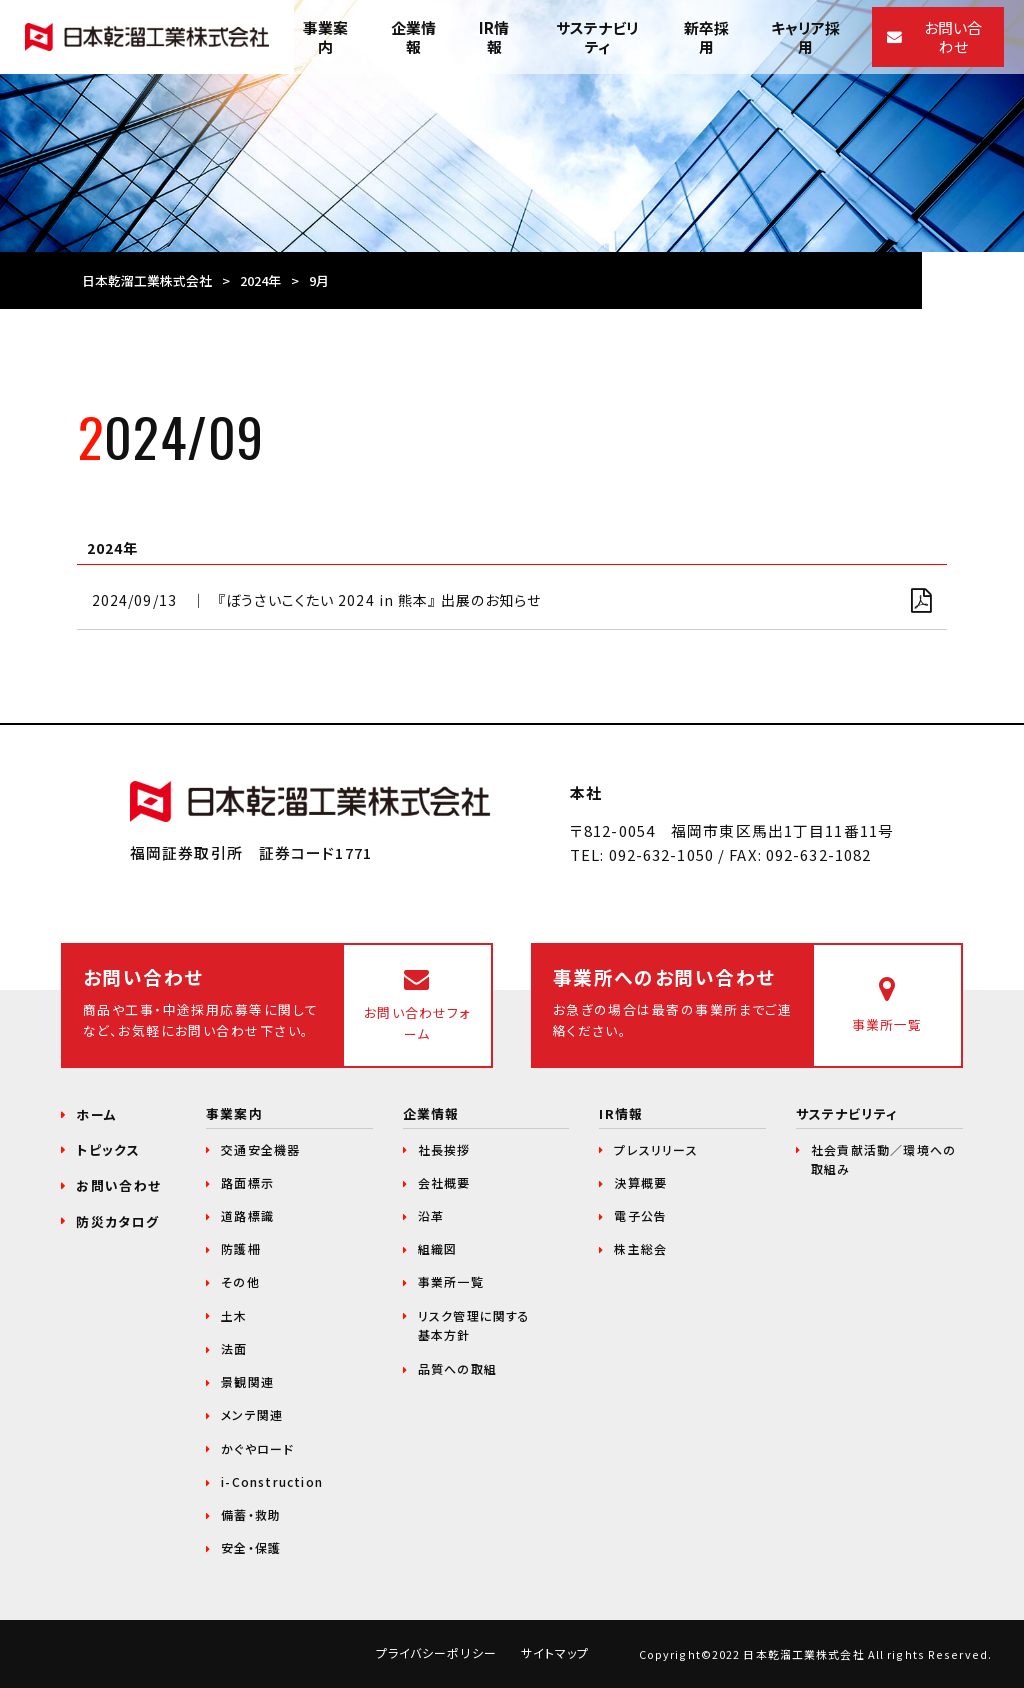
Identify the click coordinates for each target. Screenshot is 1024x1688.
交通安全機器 (260, 1149)
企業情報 (431, 1113)
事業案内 (234, 1113)
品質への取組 (457, 1368)
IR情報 (620, 1113)
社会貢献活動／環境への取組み (883, 1159)
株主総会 (640, 1248)
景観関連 (247, 1381)
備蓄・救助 (251, 1514)
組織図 (438, 1248)
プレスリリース (655, 1149)
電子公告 (640, 1215)
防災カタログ (117, 1221)
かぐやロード (257, 1448)
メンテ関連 (252, 1414)
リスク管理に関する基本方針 (474, 1325)
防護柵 (241, 1248)
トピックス (107, 1149)
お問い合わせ (118, 1185)
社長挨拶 (444, 1149)
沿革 (431, 1215)
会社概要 (444, 1182)
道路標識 (247, 1215)
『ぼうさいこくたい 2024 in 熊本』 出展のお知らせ (379, 600)
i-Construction (272, 1481)
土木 (234, 1315)
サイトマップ (555, 1652)
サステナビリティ (847, 1113)
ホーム (96, 1114)
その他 (240, 1281)
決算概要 (640, 1182)
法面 (234, 1348)
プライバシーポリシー (436, 1652)
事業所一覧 (451, 1281)
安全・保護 (251, 1547)
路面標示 (247, 1182)
